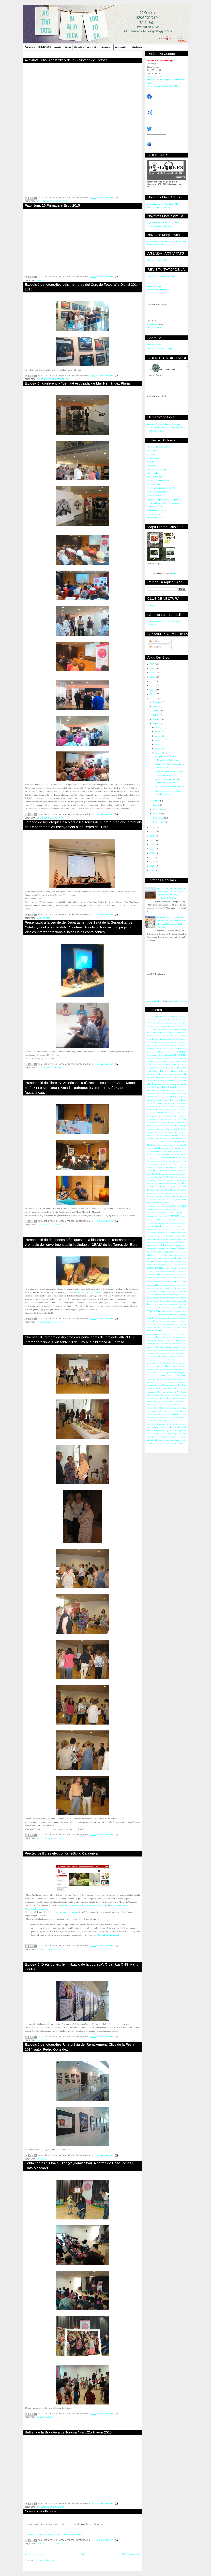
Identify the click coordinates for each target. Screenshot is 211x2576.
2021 (152, 849)
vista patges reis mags (177, 1434)
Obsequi (175, 1164)
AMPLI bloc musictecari (157, 491)
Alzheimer (150, 1049)
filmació (149, 1315)
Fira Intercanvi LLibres (155, 1119)
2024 (152, 861)
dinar (175, 1301)
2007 (152, 664)
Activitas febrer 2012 (154, 1036)
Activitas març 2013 (163, 1039)
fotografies (151, 1318)
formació (173, 1315)
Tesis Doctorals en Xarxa (162, 1206)
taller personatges (160, 1418)
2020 (152, 844)
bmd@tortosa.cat (154, 76)
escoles (149, 1307)
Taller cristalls (177, 1196)
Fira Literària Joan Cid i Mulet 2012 (171, 1123)
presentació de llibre (49, 1225)
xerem (184, 1440)
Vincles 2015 (43, 918)
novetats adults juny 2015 (51, 2544)
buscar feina (170, 1258)
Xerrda (157, 1220)
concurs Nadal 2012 (178, 1274)
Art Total (150, 462)
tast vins (167, 1421)
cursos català (152, 1295)
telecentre (161, 1424)
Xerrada (173, 1216)
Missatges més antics (131, 2554)
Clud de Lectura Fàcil (170, 1087)
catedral (183, 1265)
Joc (177, 1132)
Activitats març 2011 (154, 1045)
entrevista (182, 1304)
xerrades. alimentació (155, 1443)
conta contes (44, 2417)
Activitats (30, 47)
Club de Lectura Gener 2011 (172, 1074)
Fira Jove (167, 1119)
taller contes (171, 1408)
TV (163, 1196)
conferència (44, 818)
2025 (152, 866)
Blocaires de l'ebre (155, 517)
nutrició (173, 1366)
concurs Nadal (162, 1274)
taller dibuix (181, 1408)
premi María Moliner (170, 1376)
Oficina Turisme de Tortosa (158, 480)
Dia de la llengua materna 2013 (160, 1103)
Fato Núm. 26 (43, 280)
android (159, 1239)
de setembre (158, 809)
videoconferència (153, 1427)
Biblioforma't (152, 1055)
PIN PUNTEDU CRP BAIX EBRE (162, 488)
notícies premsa (172, 1347)
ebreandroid (159, 1304)
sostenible (168, 1405)
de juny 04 (160, 731)
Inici (83, 2554)
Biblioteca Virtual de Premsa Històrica (163, 424)
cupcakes (161, 1291)
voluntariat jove (167, 1437)
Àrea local (93, 47)
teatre (184, 1421)
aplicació (180, 1239)
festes (184, 1311)
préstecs (168, 1395)
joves (149, 1334)
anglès (165, 1239)
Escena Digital (175, 1106)
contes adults (181, 1288)
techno (149, 1424)
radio (157, 1398)
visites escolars (160, 1433)
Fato (166, 1110)
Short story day (174, 1193)
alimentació (151, 1239)
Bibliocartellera (153, 473)
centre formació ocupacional (175, 1268)
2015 (152, 698)
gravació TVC (176, 1321)
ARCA (178, 1016)
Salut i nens (152, 450)
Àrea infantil (122, 47)
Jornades (175, 1135)
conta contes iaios (166, 1285)
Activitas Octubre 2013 (159, 1033)
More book (183, 1001)
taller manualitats (173, 1414)
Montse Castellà (161, 1151)
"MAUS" (151, 605)
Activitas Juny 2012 (154, 1026)
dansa (164, 1295)
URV (148, 1212)
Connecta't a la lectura (156, 510)
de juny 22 (160, 744)
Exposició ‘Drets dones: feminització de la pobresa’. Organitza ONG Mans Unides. (81, 1966)
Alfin (184, 1045)
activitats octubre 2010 (178, 1233)
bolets (171, 1255)
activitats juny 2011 (154, 1229)
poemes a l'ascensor (174, 1373)
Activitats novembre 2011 (172, 1045)
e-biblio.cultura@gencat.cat (107, 1935)
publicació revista (179, 1395)
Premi (172, 1174)
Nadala (149, 1155)
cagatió (159, 1262)
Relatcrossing (170, 1180)
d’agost (156, 805)
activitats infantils (154, 1226)
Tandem (183, 1203)
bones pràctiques (180, 1255)
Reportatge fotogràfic (155, 1183)
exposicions (180, 1307)
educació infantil (171, 1304)
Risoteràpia (43, 1838)
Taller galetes (175, 1200)
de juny (156, 723)
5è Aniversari (157, 1016)
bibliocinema (181, 1245)
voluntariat (58, 1068)
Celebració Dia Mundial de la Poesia (163, 1061)
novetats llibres (163, 1366)
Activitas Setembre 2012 (177, 1033)
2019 (152, 840)
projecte (165, 1392)
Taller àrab (176, 1203)
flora (154, 1315)
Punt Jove (151, 454)
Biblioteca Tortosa (154, 327)
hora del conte (168, 1324)
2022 (152, 853)
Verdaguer (162, 1212)
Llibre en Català (167, 1142)
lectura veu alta (168, 1334)
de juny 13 (160, 740)
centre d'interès (155, 1267)
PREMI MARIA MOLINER (169, 1171)
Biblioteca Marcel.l (155, 344)
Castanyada (181, 1058)
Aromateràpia (181, 1049)
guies (160, 1324)
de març (156, 710)
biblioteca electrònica (178, 1252)
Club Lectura (181, 1065)
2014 (152, 694)
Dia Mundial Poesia (178, 1100)
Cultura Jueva (159, 1097)
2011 (152, 681)
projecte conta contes (155, 1395)
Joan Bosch (172, 1132)
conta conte (153, 1281)
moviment (176, 1344)
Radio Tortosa (153, 458)
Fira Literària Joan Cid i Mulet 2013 (161, 1126)
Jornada (149, 1135)
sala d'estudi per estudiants (176, 1401)
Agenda (57, 47)
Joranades (183, 1132)
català (177, 1265)
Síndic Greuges (156, 1196)
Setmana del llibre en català (157, 1193)
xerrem (166, 1443)
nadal (155, 1347)
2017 (152, 831)
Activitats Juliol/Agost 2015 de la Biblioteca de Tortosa (66, 60)
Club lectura (138, 47)
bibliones (161, 1249)
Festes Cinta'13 (166, 1116)
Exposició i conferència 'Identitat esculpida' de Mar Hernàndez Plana (77, 383)
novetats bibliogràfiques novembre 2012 (165, 1356)
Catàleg (67, 47)
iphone (184, 1331)
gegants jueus (167, 1318)
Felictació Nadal (176, 1113)
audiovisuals (174, 1242)
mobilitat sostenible (163, 1344)
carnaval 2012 (181, 1262)
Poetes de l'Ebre (162, 1174)
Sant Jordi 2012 (168, 1190)
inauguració (168, 1328)
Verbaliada (154, 1212)
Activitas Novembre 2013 (161, 1029)
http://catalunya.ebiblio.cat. (67, 1912)
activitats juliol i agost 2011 (174, 1226)
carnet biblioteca (153, 1265)
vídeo (167, 1440)
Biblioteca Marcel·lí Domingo (159, 348)
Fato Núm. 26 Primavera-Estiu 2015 (52, 205)
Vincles (183, 1212)
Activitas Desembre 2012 (160, 1023)
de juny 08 (160, 736)
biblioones (171, 1248)
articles (153, 1242)
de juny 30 (160, 753)
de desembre (158, 822)
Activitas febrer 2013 (171, 1036)
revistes (150, 1401)
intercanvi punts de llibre (172, 1331)
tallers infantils (157, 1421)
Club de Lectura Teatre (169, 1078)
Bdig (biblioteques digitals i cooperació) (164, 499)
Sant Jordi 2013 (180, 1190)
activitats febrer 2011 (178, 1223)
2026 (152, 870)
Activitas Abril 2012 (168, 1020)
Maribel (157, 1148)
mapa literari (166, 1337)
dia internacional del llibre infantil (173, 1298)
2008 (152, 668)
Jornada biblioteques (162, 1135)
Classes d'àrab (158, 1065)
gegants (158, 1318)
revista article (181, 1398)
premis (183, 1375)
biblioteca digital (163, 1252)
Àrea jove (107, 47)
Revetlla (167, 1183)
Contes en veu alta (172, 1093)
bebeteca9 (182, 1242)
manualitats (155, 1337)
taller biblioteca (159, 1408)
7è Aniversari (170, 1016)
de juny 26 (160, 749)
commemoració (171, 1271)
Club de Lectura (167, 1070)
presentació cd (154, 1382)
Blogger (175, 573)
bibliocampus (167, 1245)
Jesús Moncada (161, 1132)
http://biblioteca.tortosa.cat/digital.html (163, 86)
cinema (149, 1271)
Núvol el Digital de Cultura (158, 447)
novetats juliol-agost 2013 (165, 1363)
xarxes (178, 1440)
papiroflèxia (182, 1366)
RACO (165, 1177)
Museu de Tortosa (180, 1151)
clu (158, 1271)
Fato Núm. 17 (174, 1110)
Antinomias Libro (154, 476)
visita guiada (167, 1430)
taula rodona (176, 1421)
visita (163, 1427)
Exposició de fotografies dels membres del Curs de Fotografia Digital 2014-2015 (82, 287)
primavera (182, 1389)
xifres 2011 (182, 1443)
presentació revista (154, 1389)
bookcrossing (152, 1258)
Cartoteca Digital (169, 1058)
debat (169, 1294)
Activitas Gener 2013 (178, 1023)
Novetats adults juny (40, 2511)
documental (181, 1301)
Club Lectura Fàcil (154, 1068)
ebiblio (41, 1949)
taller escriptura (152, 1411)
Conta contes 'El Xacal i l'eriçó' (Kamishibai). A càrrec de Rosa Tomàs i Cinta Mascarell (79, 2165)
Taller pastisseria (164, 1203)
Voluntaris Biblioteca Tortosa (89, 1292)
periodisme (174, 1369)
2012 (152, 685)
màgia (183, 1344)
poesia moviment (153, 1376)
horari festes (178, 1324)
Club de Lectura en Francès (159, 1084)
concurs (151, 1274)
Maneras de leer (173, 1145)
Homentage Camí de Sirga (166, 1129)
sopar (162, 1405)
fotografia (182, 1314)
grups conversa (152, 1324)
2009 (152, 672)
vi (185, 1424)
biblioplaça (182, 1249)
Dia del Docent (180, 1103)
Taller (168, 1196)
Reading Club (155, 1180)
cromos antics (152, 1291)
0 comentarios (105, 198)
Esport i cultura (158, 1110)
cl (154, 1271)
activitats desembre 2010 (160, 1223)
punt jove (150, 1398)
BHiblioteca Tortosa (164, 1052)
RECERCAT (173, 1177)
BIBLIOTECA (44, 47)
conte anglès (171, 1288)
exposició (42, 379)
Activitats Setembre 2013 (160, 1042)
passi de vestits (164, 1369)
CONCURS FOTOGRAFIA (175, 1055)
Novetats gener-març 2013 (161, 1164)
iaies (184, 1324)
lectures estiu (179, 1334)
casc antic (170, 1265)
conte (162, 1288)
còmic (159, 1294)
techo (154, 1424)
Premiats (158, 1177)
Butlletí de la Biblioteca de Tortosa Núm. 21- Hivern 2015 (68, 2432)
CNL (160, 1055)
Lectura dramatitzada (177, 1138)
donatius (150, 1304)
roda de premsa (159, 1401)
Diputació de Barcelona (120, 1905)
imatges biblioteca (154, 1328)
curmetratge (170, 1291)
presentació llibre (177, 1385)
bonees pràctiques (47, 1322)
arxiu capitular (163, 1242)
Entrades (154, 641)
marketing (175, 1337)
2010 (152, 677)
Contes (162, 1094)
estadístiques (163, 1307)
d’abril (156, 715)
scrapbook (155, 1405)
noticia (161, 1347)
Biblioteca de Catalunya (157, 469)
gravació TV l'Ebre (163, 1321)
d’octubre (157, 813)
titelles (168, 1424)
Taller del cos (162, 1200)
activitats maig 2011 (168, 1229)
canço (172, 1262)
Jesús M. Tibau (153, 514)
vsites (161, 1440)
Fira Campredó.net (179, 1116)
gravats (183, 1321)
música (149, 1347)
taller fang (163, 1411)
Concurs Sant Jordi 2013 (174, 1090)
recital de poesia (167, 1398)
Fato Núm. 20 (164, 1113)
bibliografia (151, 1249)
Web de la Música (154, 495)
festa (163, 1311)
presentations (152, 324)
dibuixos (169, 1301)
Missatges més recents (34, 2554)
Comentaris (155, 647)
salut (62, 1322)
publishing (172, 1001)
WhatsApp (163, 1216)
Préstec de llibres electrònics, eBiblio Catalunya (61, 1853)
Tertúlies (150, 1206)
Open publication (154, 1001)
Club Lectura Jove (168, 1068)
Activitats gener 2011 (178, 1042)
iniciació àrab (180, 1328)
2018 (152, 836)
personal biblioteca (159, 1373)
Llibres (178, 1142)
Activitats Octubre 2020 (157, 260)
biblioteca (151, 1252)
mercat (178, 1340)
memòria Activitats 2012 (166, 1340)
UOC (184, 1209)
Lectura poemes (153, 1142)
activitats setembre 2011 (157, 1236)
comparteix (182, 1271)
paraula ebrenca (152, 1369)
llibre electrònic (56, 1949)
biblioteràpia (162, 1255)
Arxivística (151, 465)
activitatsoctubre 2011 (177, 1236)
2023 (152, 857)
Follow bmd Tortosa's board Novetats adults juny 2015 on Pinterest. (54, 2534)
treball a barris (178, 1424)
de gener (157, 702)
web (172, 1440)
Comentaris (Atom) (46, 2560)
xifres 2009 (173, 1443)
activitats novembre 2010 (160, 1233)
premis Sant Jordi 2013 (172, 1379)
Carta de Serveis (154, 1058)
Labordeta (163, 1138)
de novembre (158, 818)
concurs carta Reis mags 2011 (158, 1278)
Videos (176, 1212)
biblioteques (151, 1255)
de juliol (156, 800)
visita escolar (173, 1426)
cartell (163, 1265)
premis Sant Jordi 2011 (155, 1379)
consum (183, 1278)
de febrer (157, 706)
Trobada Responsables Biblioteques (168, 1209)
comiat (162, 1271)
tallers (170, 1417)
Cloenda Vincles (170, 1065)
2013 (152, 690)
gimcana (176, 1318)
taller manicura (159, 1414)
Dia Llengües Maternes (160, 1100)
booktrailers (162, 1258)
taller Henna (177, 1405)
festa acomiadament (173, 1311)
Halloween (151, 1129)
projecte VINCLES (177, 1392)
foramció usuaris (163, 1315)
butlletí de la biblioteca (50, 2507)
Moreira (170, 1151)
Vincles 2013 (153, 1216)
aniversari (172, 1239)
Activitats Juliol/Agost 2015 (52, 201)
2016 (152, 827)
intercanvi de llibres (155, 1331)
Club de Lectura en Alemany (173, 1080)
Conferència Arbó (153, 1093)
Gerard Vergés (180, 1126)
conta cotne (177, 1285)
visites (149, 1434)
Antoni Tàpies (161, 1049)
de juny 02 (160, 727)
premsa (183, 1379)
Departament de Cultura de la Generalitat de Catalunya (83, 1905)
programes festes (153, 1392)
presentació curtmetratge (176, 1382)
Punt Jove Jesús (153, 484)
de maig (156, 719)
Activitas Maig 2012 (168, 1026)
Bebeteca (181, 1051)
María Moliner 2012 (167, 1148)
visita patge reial (179, 1430)
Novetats (79, 47)
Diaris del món (152, 1106)
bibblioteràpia (152, 1245)
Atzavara (150, 1052)
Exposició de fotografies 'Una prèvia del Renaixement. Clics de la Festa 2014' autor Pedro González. (79, 2047)
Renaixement (181, 1180)
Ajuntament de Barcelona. (37, 1909)
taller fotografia (59, 379)
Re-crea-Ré (182, 1177)
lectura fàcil (156, 1334)
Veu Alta (170, 1212)
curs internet (180, 1291)
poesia (183, 1373)
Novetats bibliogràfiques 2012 (166, 1155)
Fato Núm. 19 (154, 1113)
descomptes (175, 1294)
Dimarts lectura (163, 1106)
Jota (157, 1138)
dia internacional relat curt (156, 1301)
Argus (171, 1049)
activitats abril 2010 (168, 1220)
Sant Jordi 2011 (156, 1190)
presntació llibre (169, 1388)
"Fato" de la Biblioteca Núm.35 (160, 276)
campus (166, 1262)
